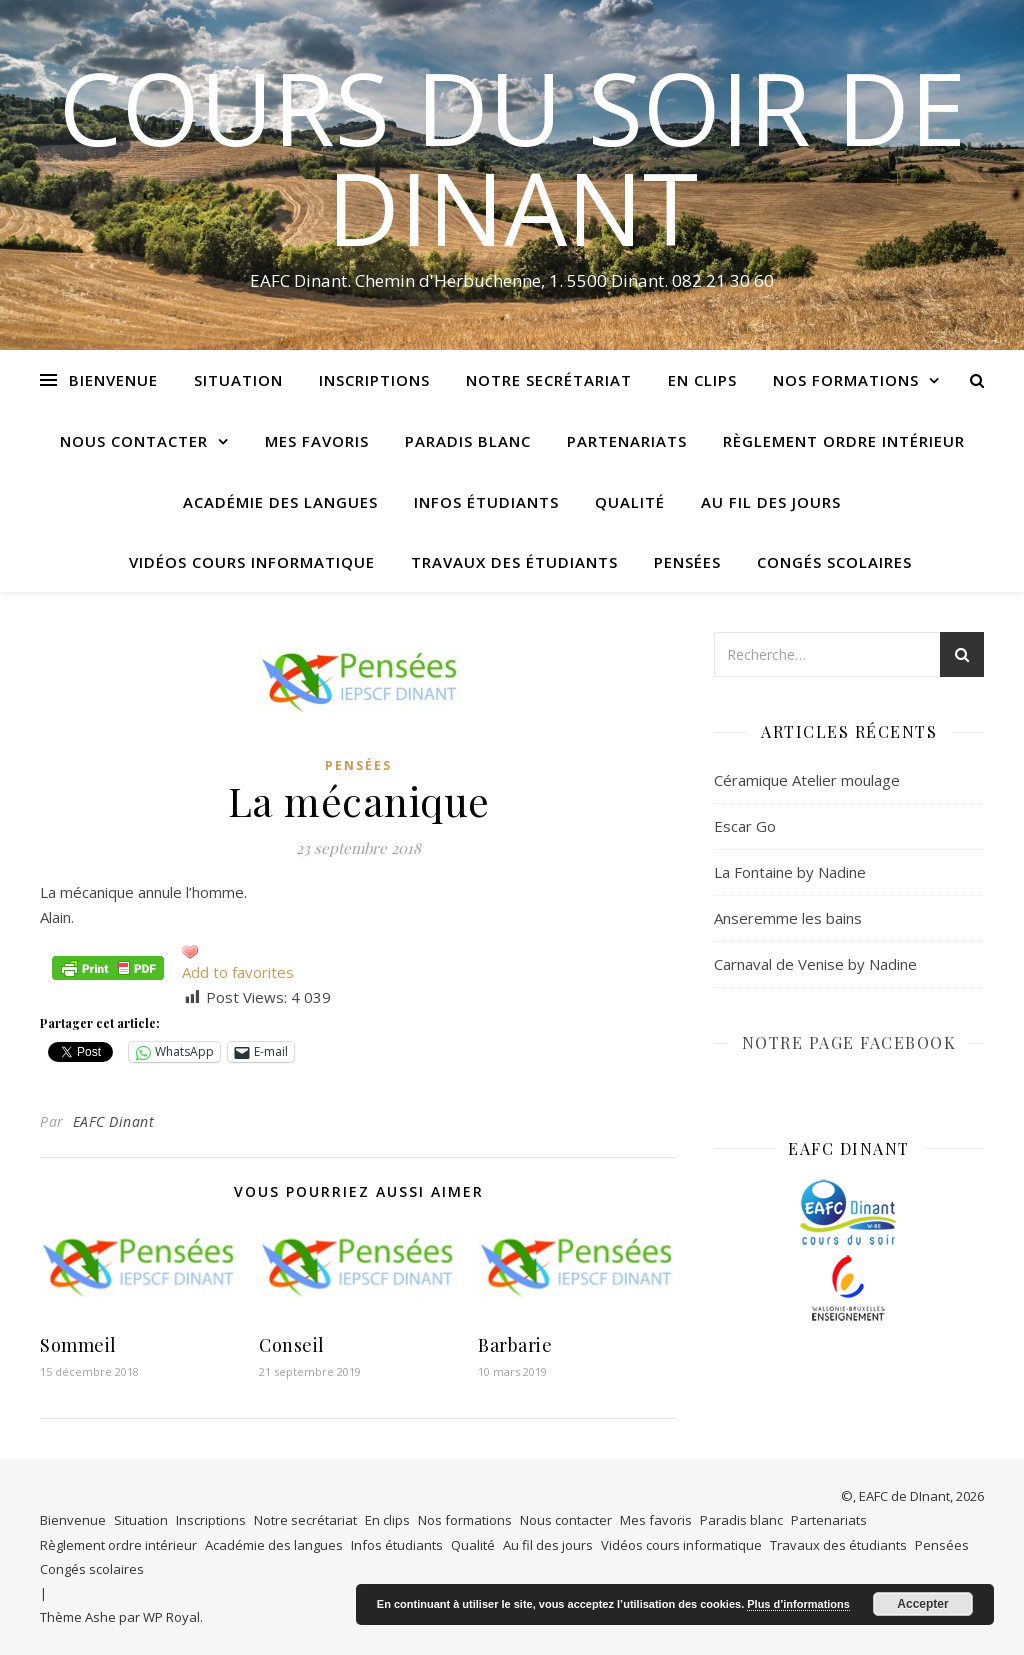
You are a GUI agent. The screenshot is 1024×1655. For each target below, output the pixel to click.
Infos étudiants (486, 502)
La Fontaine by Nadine (790, 872)
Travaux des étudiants (514, 562)
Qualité (630, 502)
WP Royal (171, 1617)
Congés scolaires (834, 562)
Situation (238, 380)
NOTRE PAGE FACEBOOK (849, 1042)
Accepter (922, 1604)
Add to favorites (238, 972)
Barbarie (515, 1345)
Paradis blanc (468, 441)
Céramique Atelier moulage (807, 780)
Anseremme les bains (788, 918)
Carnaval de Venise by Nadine (815, 964)
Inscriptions (374, 380)
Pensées (687, 562)
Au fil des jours (771, 502)
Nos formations (846, 380)
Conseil (292, 1345)
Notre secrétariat (549, 380)
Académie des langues (280, 502)
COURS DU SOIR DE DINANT (512, 157)
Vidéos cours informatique (252, 562)
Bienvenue (113, 380)
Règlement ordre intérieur (844, 441)
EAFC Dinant (114, 1121)
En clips (702, 380)
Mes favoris (317, 441)
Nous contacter (134, 441)
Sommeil (78, 1345)
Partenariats (627, 441)
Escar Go (745, 826)
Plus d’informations (798, 1604)
